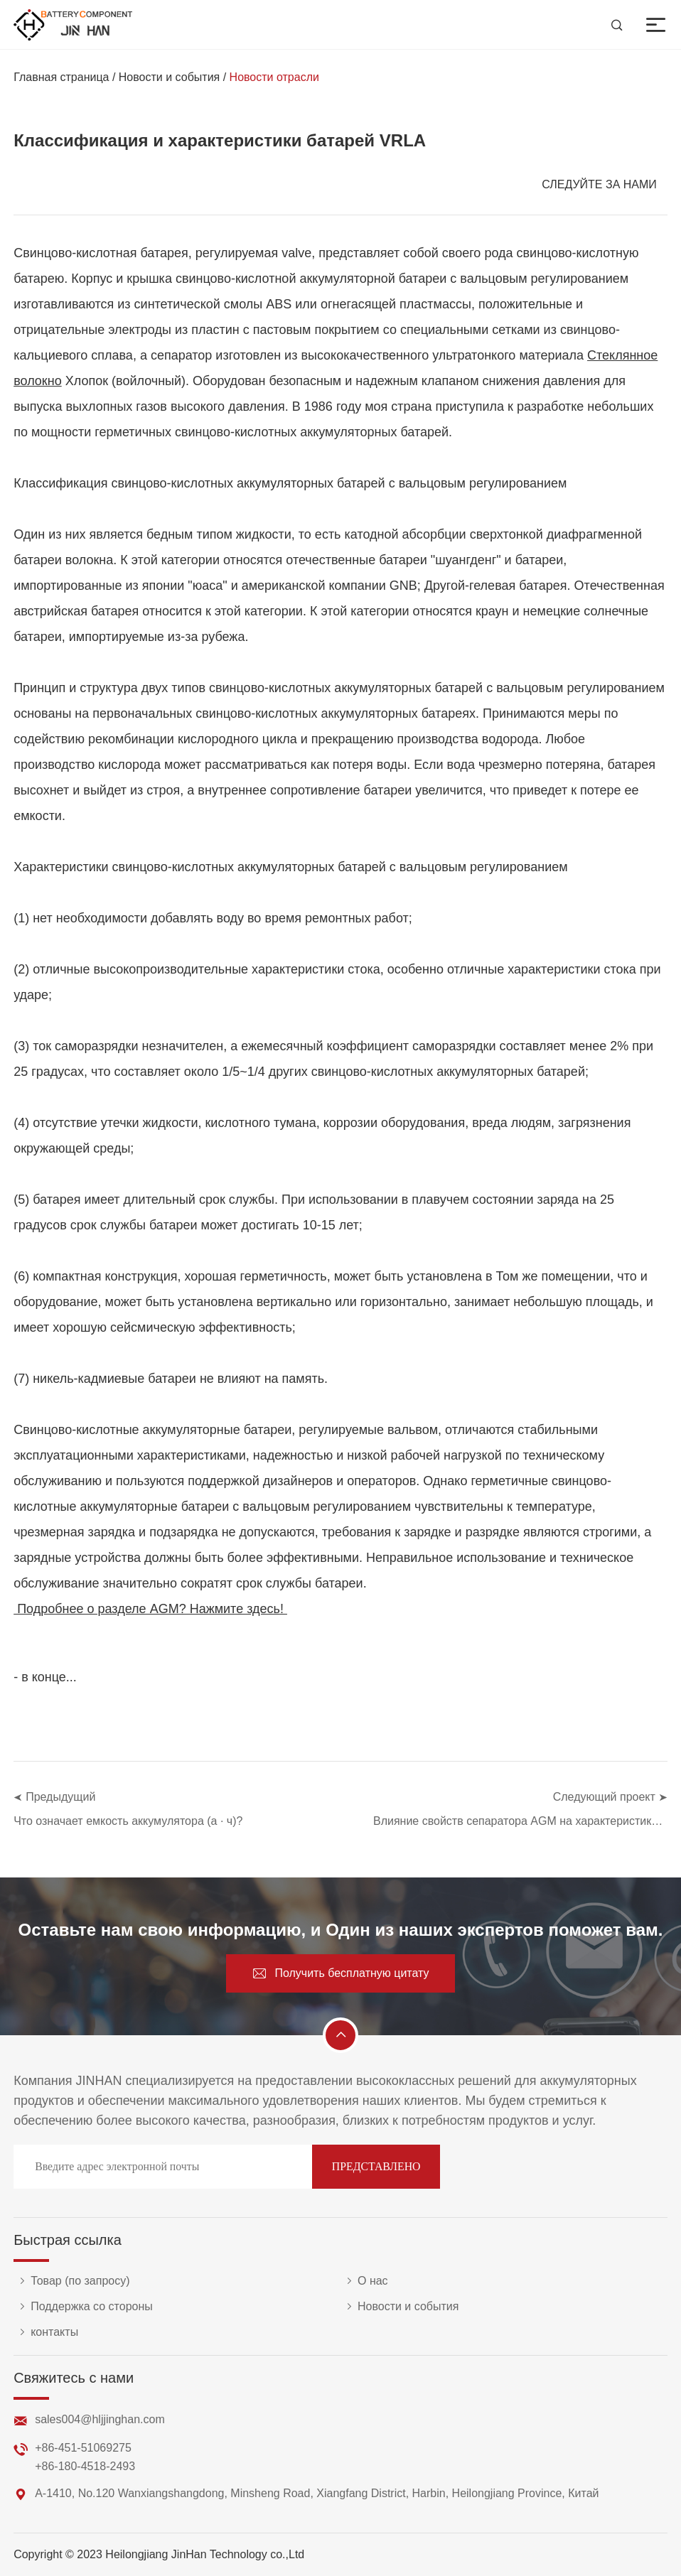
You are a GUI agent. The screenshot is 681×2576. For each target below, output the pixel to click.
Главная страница (61, 77)
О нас (364, 2281)
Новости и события (169, 77)
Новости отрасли (274, 77)
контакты (46, 2332)
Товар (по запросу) (71, 2281)
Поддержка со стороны (83, 2306)
